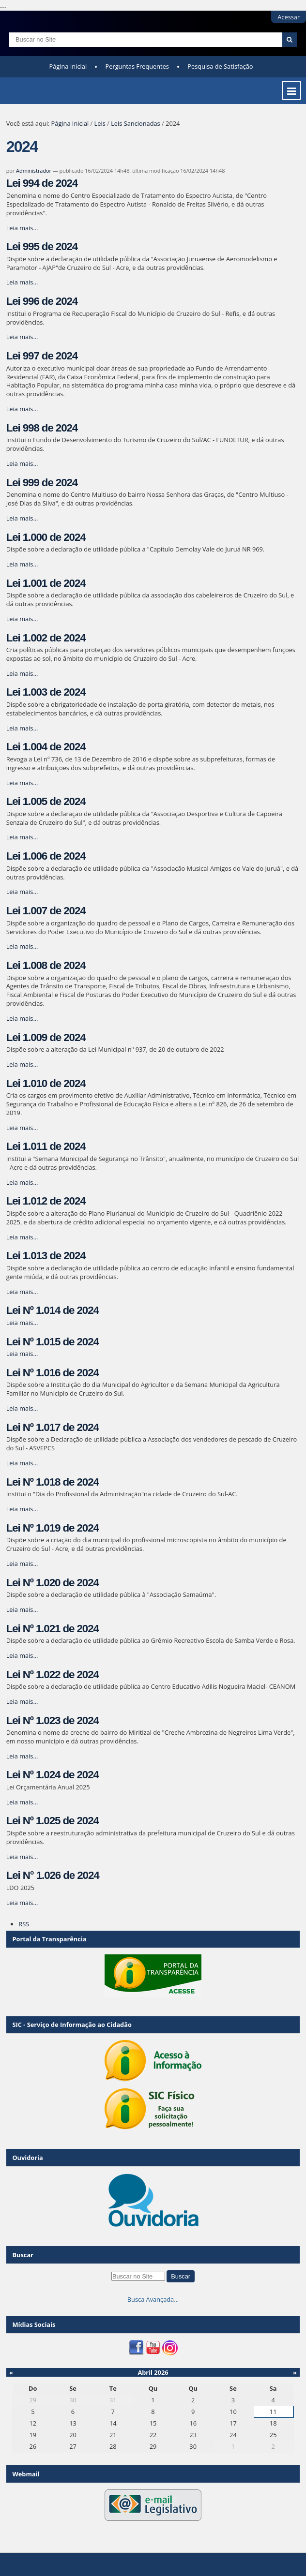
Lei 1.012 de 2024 (46, 1201)
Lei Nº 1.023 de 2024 (52, 1720)
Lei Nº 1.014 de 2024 (52, 1310)
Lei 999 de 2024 (42, 482)
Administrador (33, 170)
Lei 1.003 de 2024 (46, 692)
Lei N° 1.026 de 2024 (52, 1875)
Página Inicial (68, 66)
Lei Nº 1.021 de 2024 (52, 1629)
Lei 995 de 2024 (42, 246)
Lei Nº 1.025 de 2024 (52, 1821)
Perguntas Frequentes (137, 66)
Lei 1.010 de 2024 (46, 1083)
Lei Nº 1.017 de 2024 (52, 1427)
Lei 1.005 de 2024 (46, 801)
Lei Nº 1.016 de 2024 (52, 1373)
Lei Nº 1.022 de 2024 (52, 1674)
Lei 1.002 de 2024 (46, 638)
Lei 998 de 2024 (42, 428)
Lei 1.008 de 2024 (46, 965)
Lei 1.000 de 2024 (46, 537)
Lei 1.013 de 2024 (46, 1256)
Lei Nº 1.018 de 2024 (52, 1482)
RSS (23, 1924)
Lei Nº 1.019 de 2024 (52, 1528)
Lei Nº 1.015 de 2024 (52, 1342)
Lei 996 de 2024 (42, 301)
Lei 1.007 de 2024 (46, 911)
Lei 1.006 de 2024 (46, 856)
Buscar (22, 2254)
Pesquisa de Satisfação (220, 66)
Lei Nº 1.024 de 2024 (52, 1775)
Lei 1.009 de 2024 (46, 1037)
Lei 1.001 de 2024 (46, 583)
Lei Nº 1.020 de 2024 (52, 1583)
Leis (100, 123)
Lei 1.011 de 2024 (46, 1146)
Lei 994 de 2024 (42, 183)
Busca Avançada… (153, 2299)
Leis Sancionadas (135, 123)
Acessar (288, 17)
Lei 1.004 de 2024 (46, 747)
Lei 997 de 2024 (42, 356)
